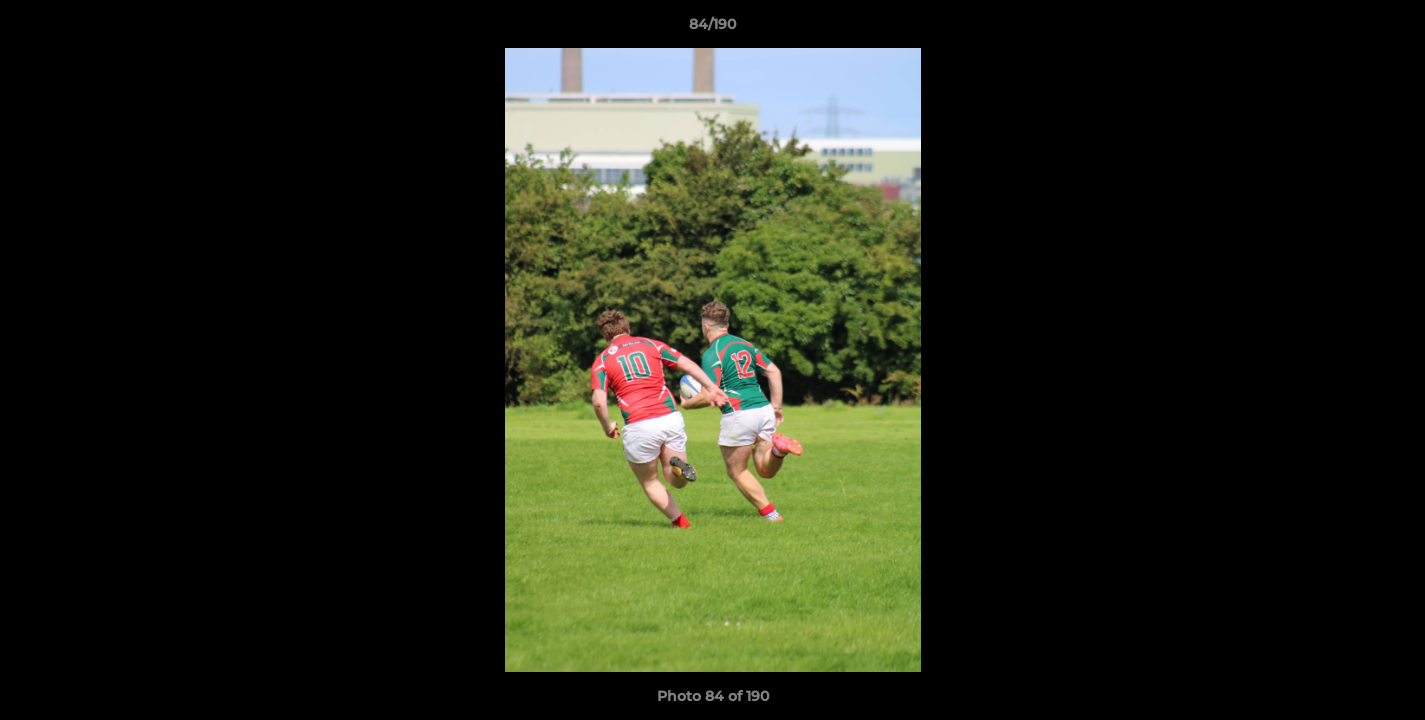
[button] (1389, 29)
